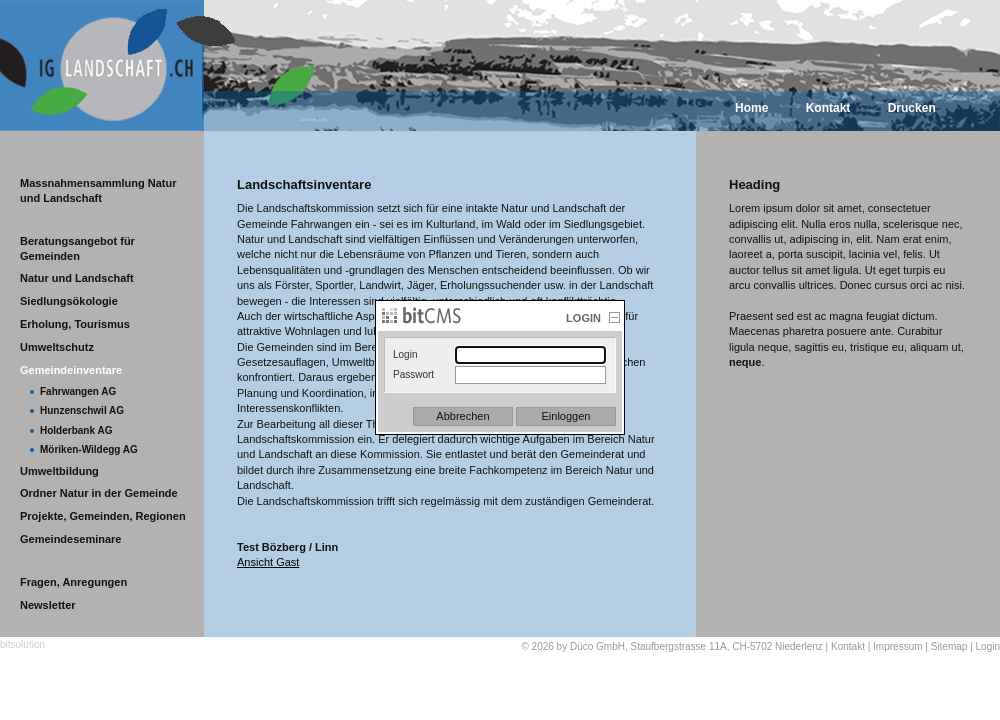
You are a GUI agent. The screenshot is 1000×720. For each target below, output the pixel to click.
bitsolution (22, 644)
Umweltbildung (59, 471)
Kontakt (828, 108)
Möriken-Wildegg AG (89, 449)
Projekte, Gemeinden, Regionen (103, 516)
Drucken (912, 108)
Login (988, 646)
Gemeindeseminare (71, 539)
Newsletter (48, 605)
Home (751, 108)
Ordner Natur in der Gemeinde (99, 493)
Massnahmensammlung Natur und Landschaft (98, 190)
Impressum (897, 646)
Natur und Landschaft (77, 278)
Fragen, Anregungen (73, 582)
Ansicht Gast (268, 562)
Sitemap (949, 646)
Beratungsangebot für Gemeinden (77, 248)
